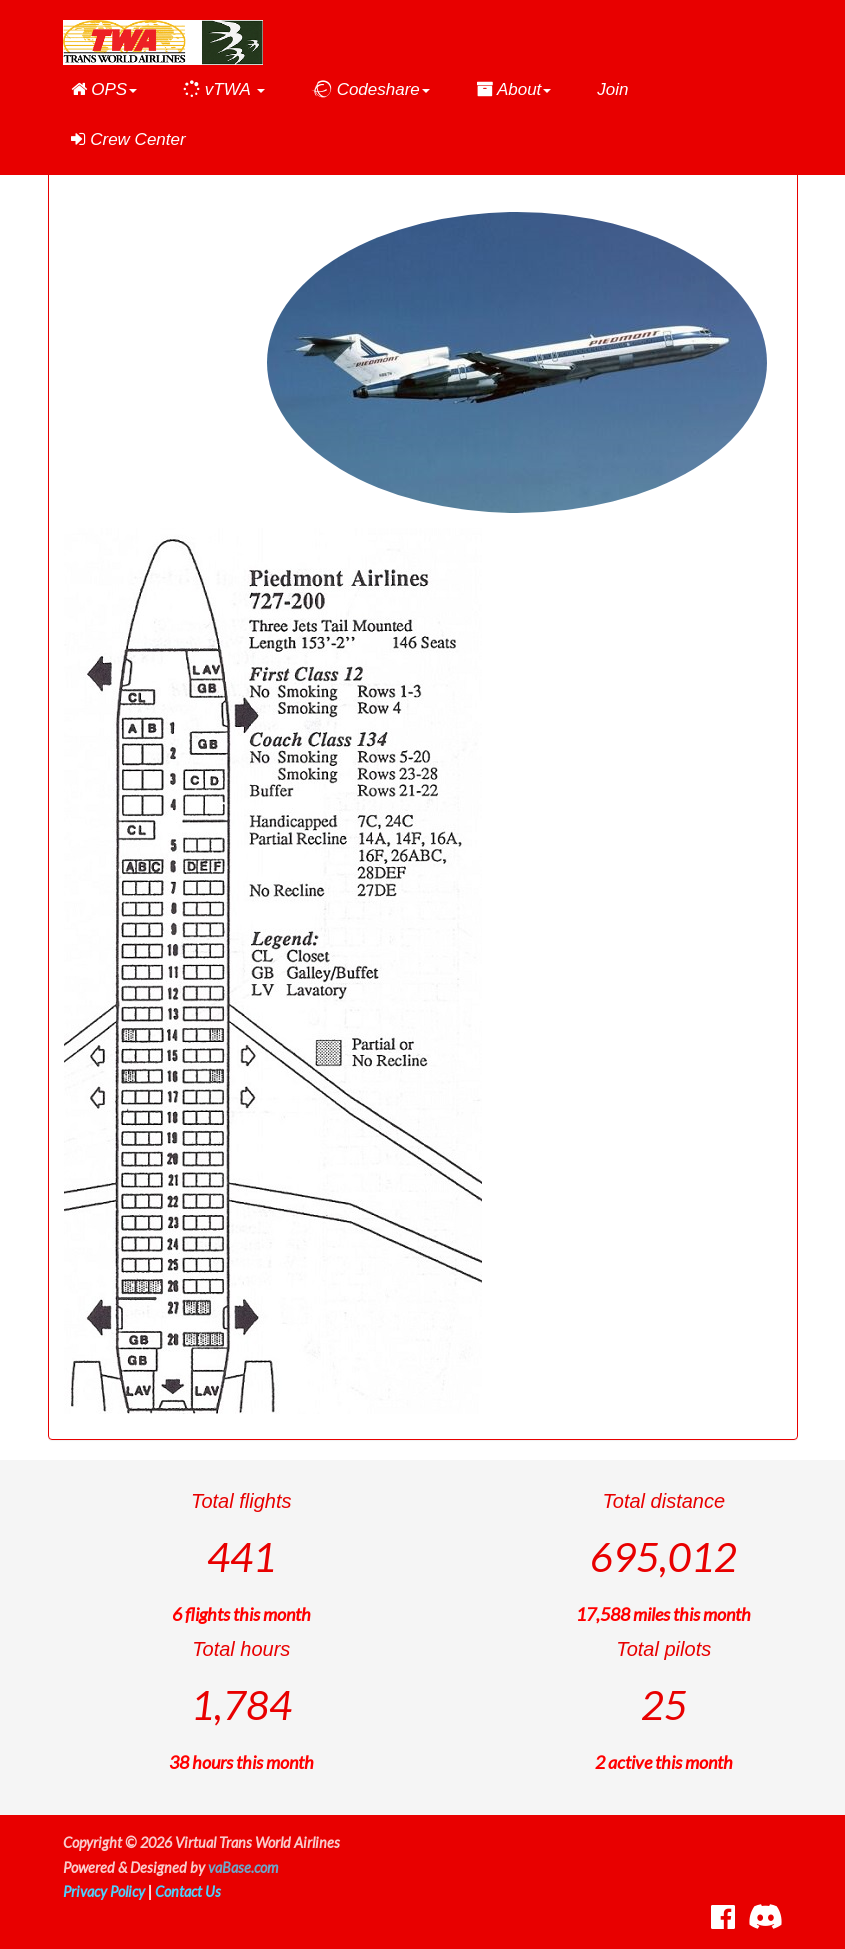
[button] (104, 90)
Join (612, 89)
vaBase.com (243, 1867)
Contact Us (188, 1891)
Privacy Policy (104, 1891)
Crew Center (128, 139)
